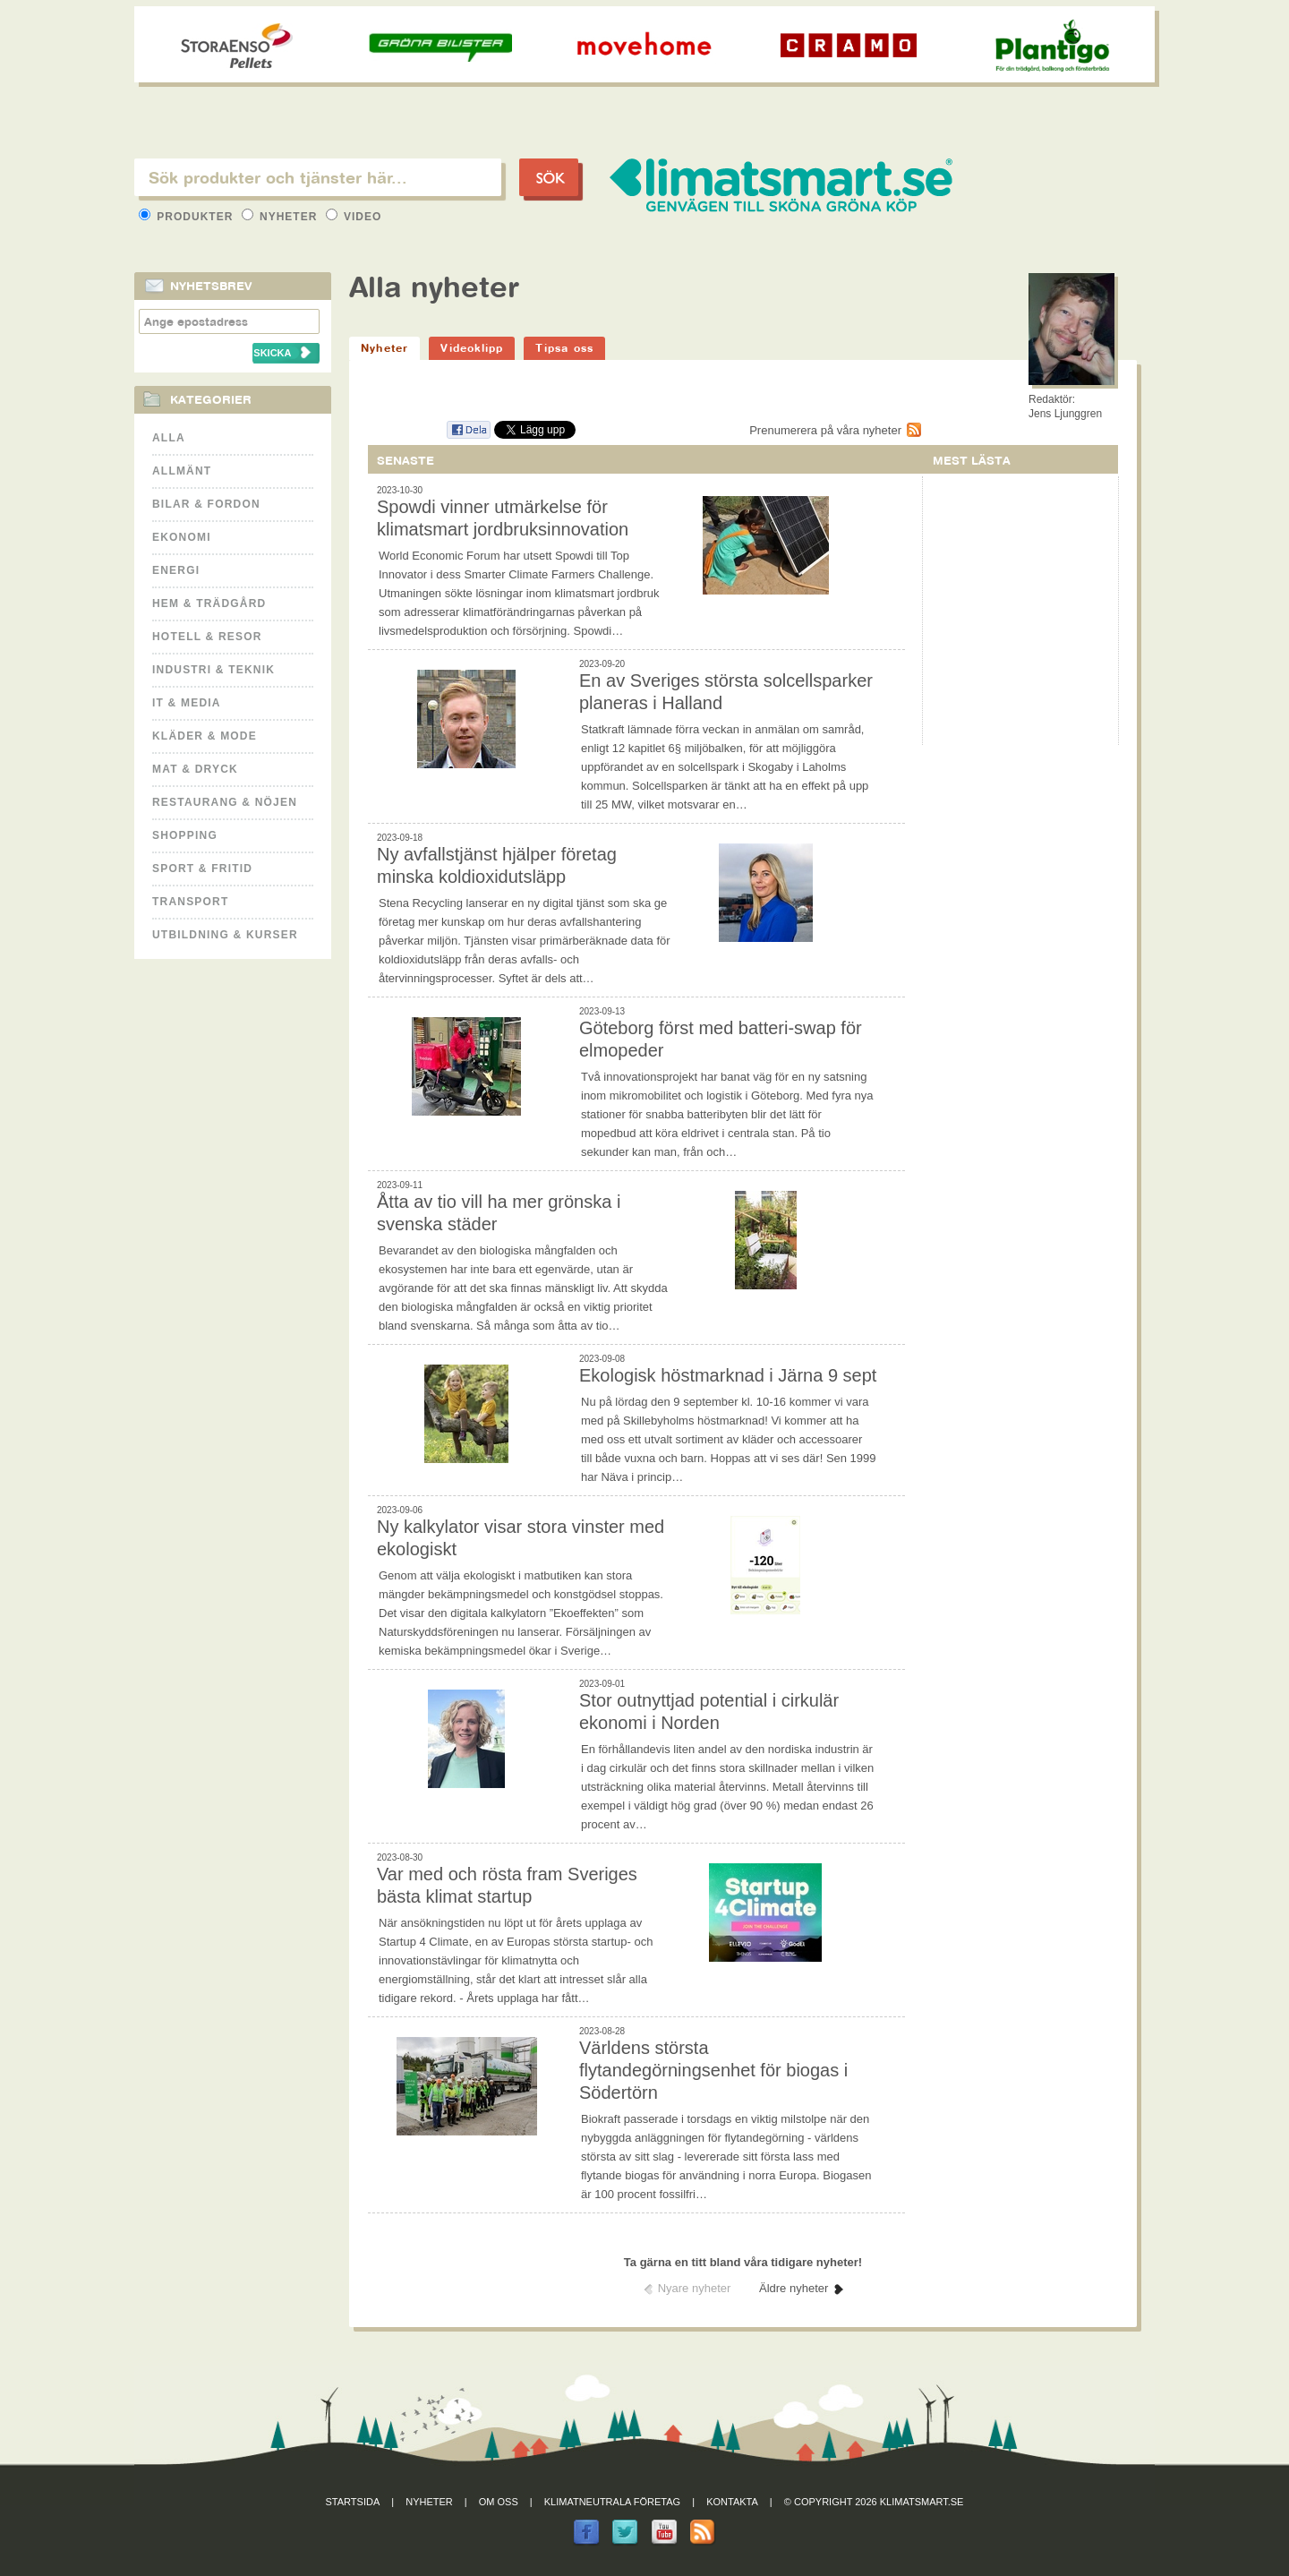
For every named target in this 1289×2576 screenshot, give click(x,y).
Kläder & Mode (204, 736)
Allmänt (181, 471)
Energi (176, 570)
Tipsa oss (564, 348)
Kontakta (732, 2501)
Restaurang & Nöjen (224, 802)
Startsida (353, 2501)
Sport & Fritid (202, 868)
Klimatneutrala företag (612, 2501)
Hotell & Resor (207, 636)
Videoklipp (471, 348)
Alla (168, 438)
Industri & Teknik (213, 669)
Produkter (188, 216)
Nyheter (281, 216)
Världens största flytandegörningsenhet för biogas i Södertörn (713, 2070)
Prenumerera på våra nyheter (825, 430)
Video (354, 216)
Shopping (185, 835)
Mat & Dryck (195, 769)
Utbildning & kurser (225, 935)
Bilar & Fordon (206, 504)
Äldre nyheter (793, 2288)
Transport (190, 901)
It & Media (186, 703)
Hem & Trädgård (209, 603)
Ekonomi (181, 537)
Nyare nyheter (694, 2288)
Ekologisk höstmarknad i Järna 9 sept (727, 1375)
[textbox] (317, 177)
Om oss (498, 2501)
